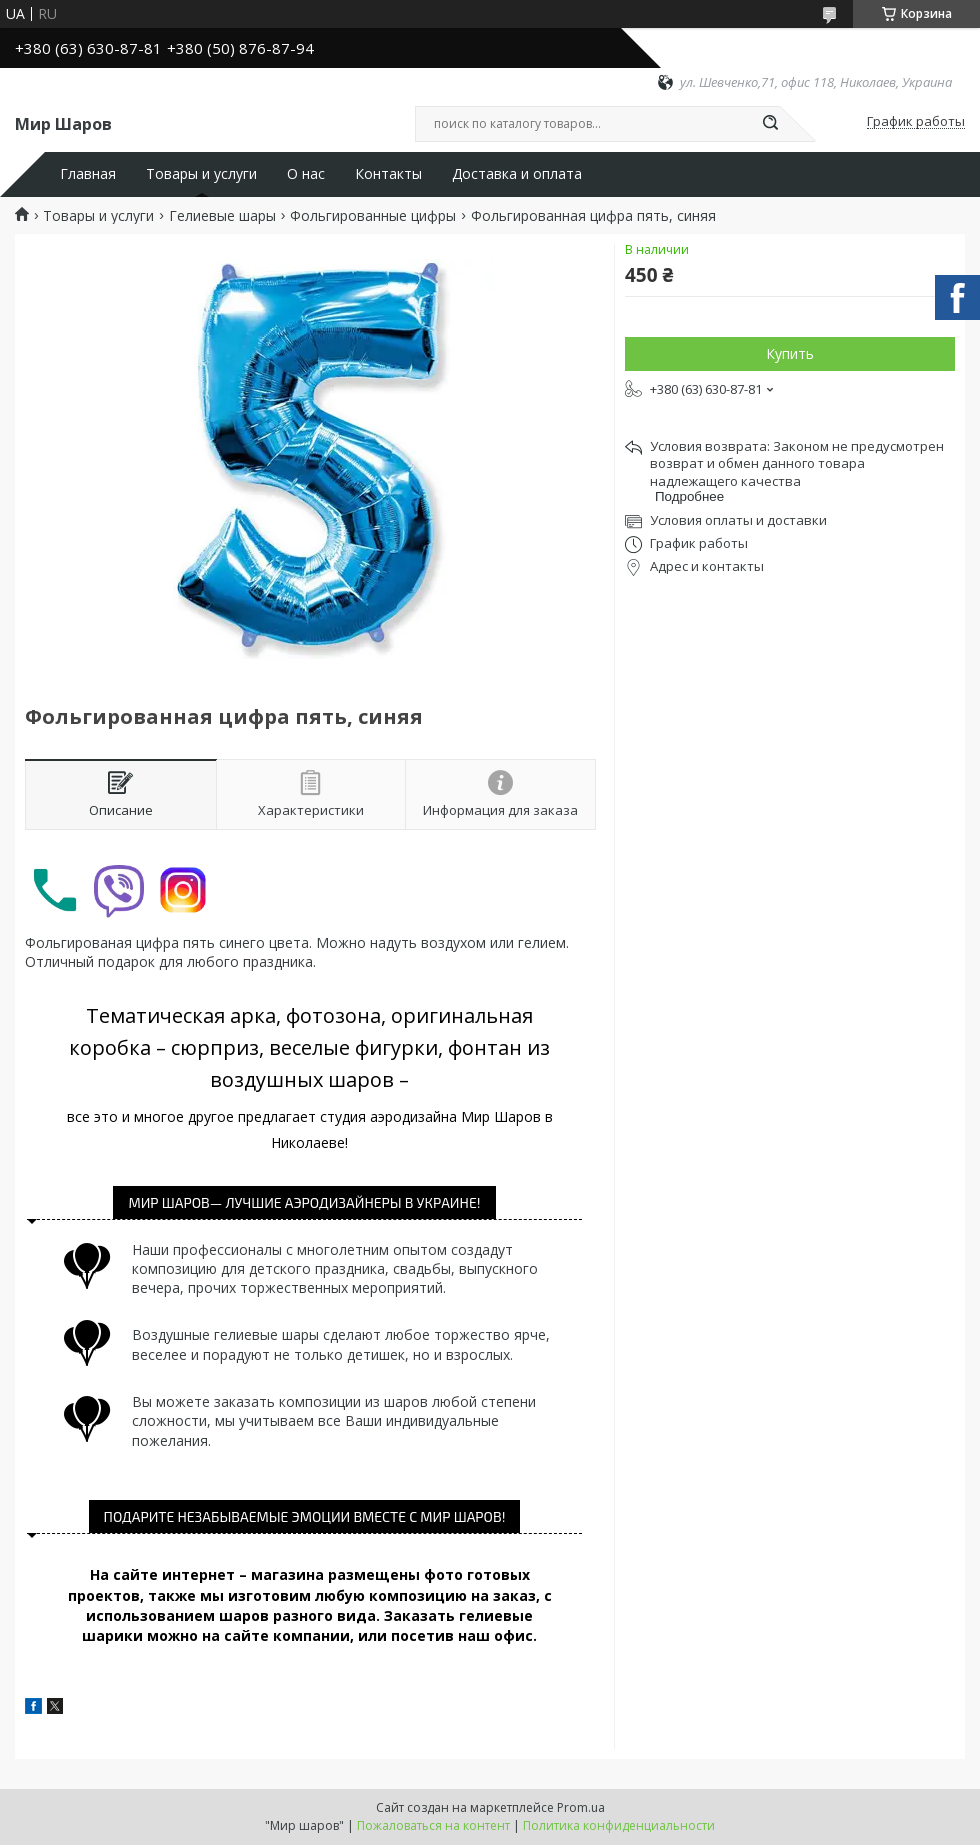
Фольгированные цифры (373, 216)
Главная (88, 174)
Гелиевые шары (222, 216)
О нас (306, 174)
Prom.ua (581, 1807)
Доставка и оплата (517, 174)
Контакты (388, 174)
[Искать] (770, 124)
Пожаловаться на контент (433, 1825)
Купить (790, 353)
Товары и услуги (201, 174)
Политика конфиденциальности (619, 1825)
